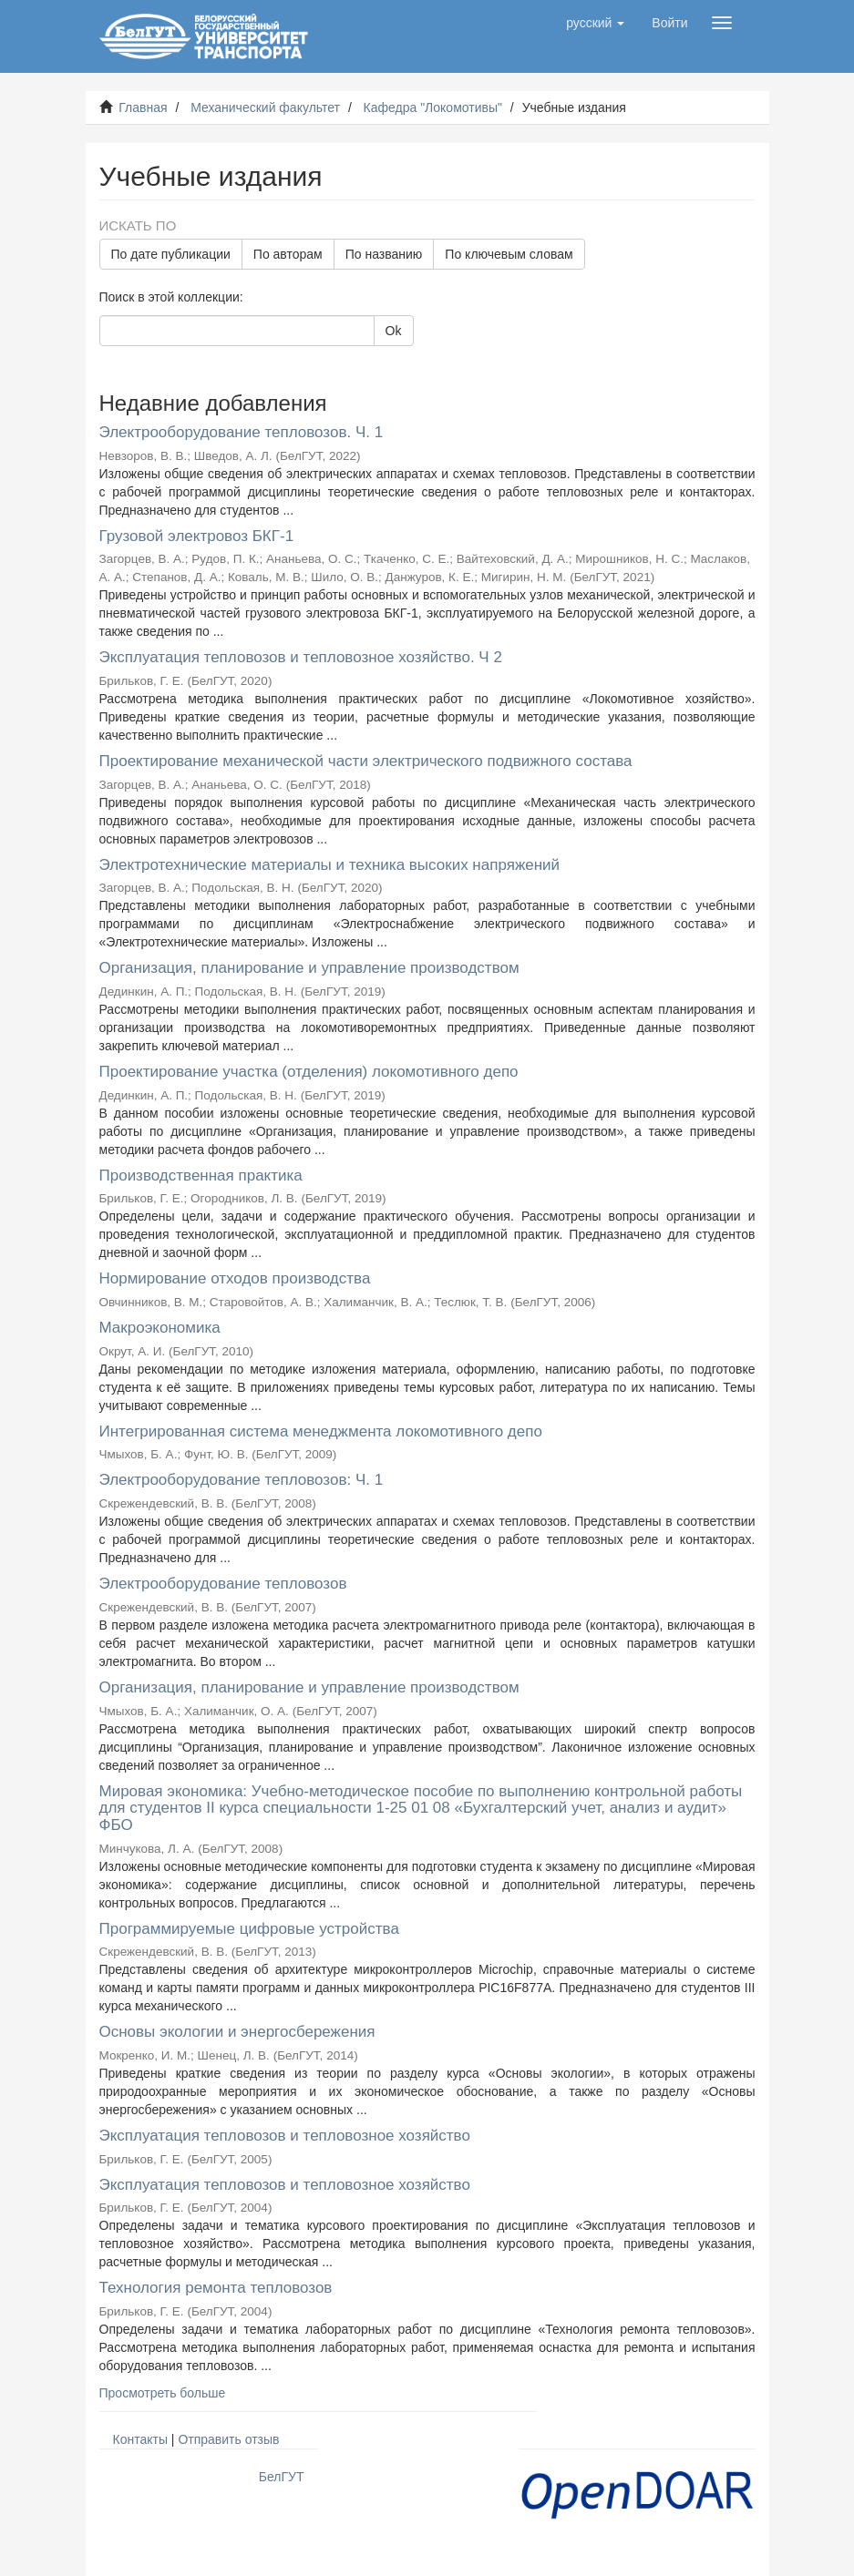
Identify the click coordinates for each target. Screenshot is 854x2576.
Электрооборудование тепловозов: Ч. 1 (241, 1479)
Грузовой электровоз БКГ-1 (196, 536)
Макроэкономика (160, 1327)
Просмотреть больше (162, 2393)
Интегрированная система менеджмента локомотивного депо (320, 1431)
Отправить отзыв (228, 2439)
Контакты (140, 2439)
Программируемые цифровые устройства (249, 1928)
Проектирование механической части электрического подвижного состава (366, 761)
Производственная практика (201, 1175)
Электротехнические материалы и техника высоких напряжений (330, 865)
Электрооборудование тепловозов (223, 1583)
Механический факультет (265, 107)
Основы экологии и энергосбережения (237, 2031)
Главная (142, 107)
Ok (394, 330)
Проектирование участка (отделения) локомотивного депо (309, 1071)
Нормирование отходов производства (235, 1278)
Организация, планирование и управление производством (309, 967)
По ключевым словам (508, 254)
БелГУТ (281, 2476)
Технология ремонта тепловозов (216, 2287)
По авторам (288, 254)
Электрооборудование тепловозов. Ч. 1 (241, 432)
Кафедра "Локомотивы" (433, 107)
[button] (595, 23)
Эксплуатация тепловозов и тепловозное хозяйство (284, 2135)
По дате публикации (171, 254)
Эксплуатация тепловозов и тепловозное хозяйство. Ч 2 (300, 657)
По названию (384, 254)
